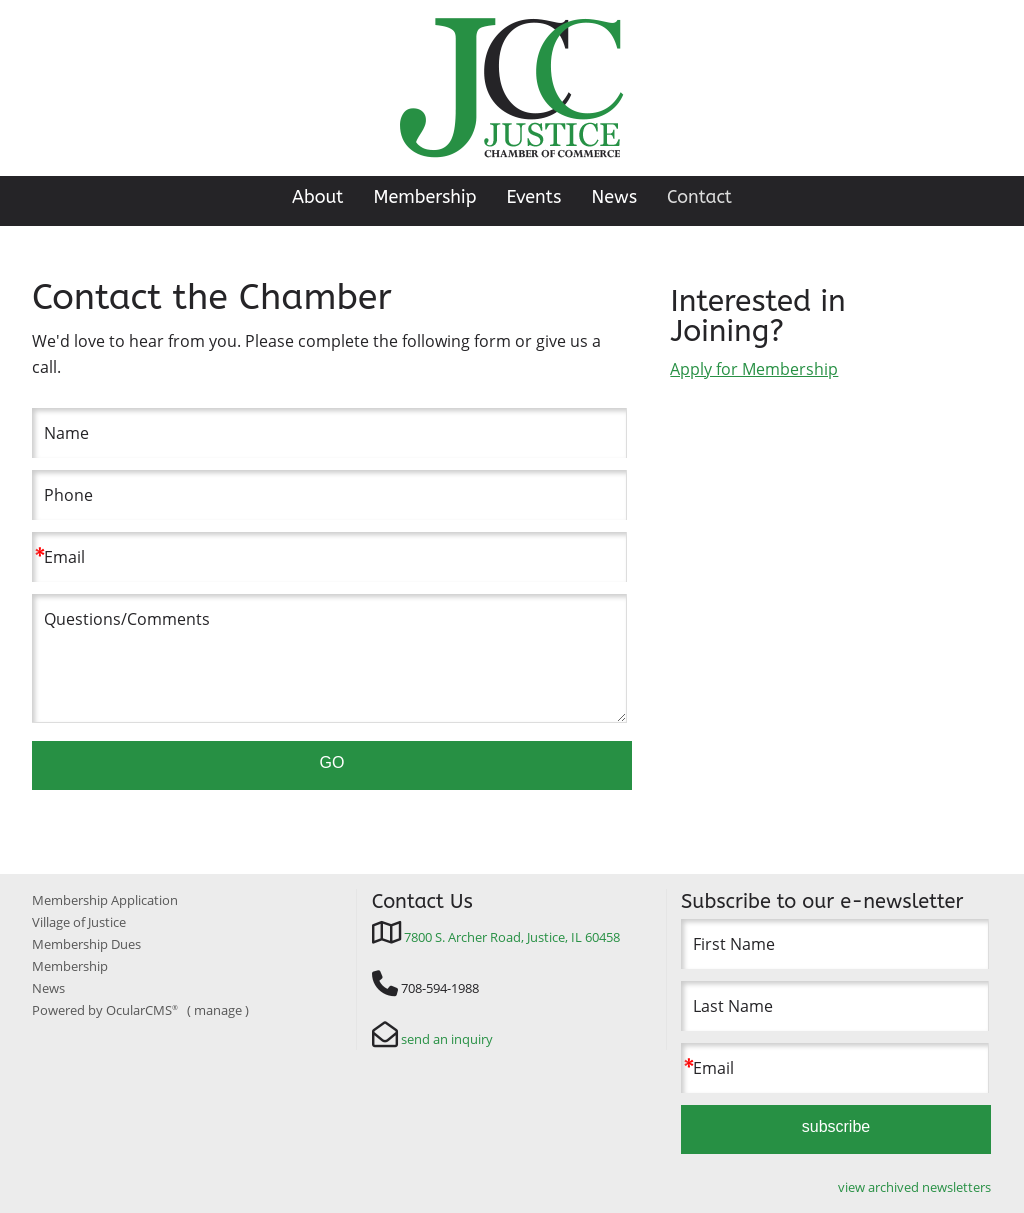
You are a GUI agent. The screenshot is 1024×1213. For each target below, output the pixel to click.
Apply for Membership (754, 369)
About (318, 197)
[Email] (329, 557)
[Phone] (329, 495)
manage (218, 1010)
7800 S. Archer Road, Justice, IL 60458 (512, 937)
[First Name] (834, 944)
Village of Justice (79, 922)
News (614, 197)
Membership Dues (86, 944)
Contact (699, 197)
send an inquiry (447, 1039)
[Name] (329, 433)
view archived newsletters (914, 1187)
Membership (424, 197)
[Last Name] (834, 1006)
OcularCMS (142, 1010)
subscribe (836, 1126)
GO (332, 762)
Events (534, 197)
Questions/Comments (329, 658)
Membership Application (105, 900)
